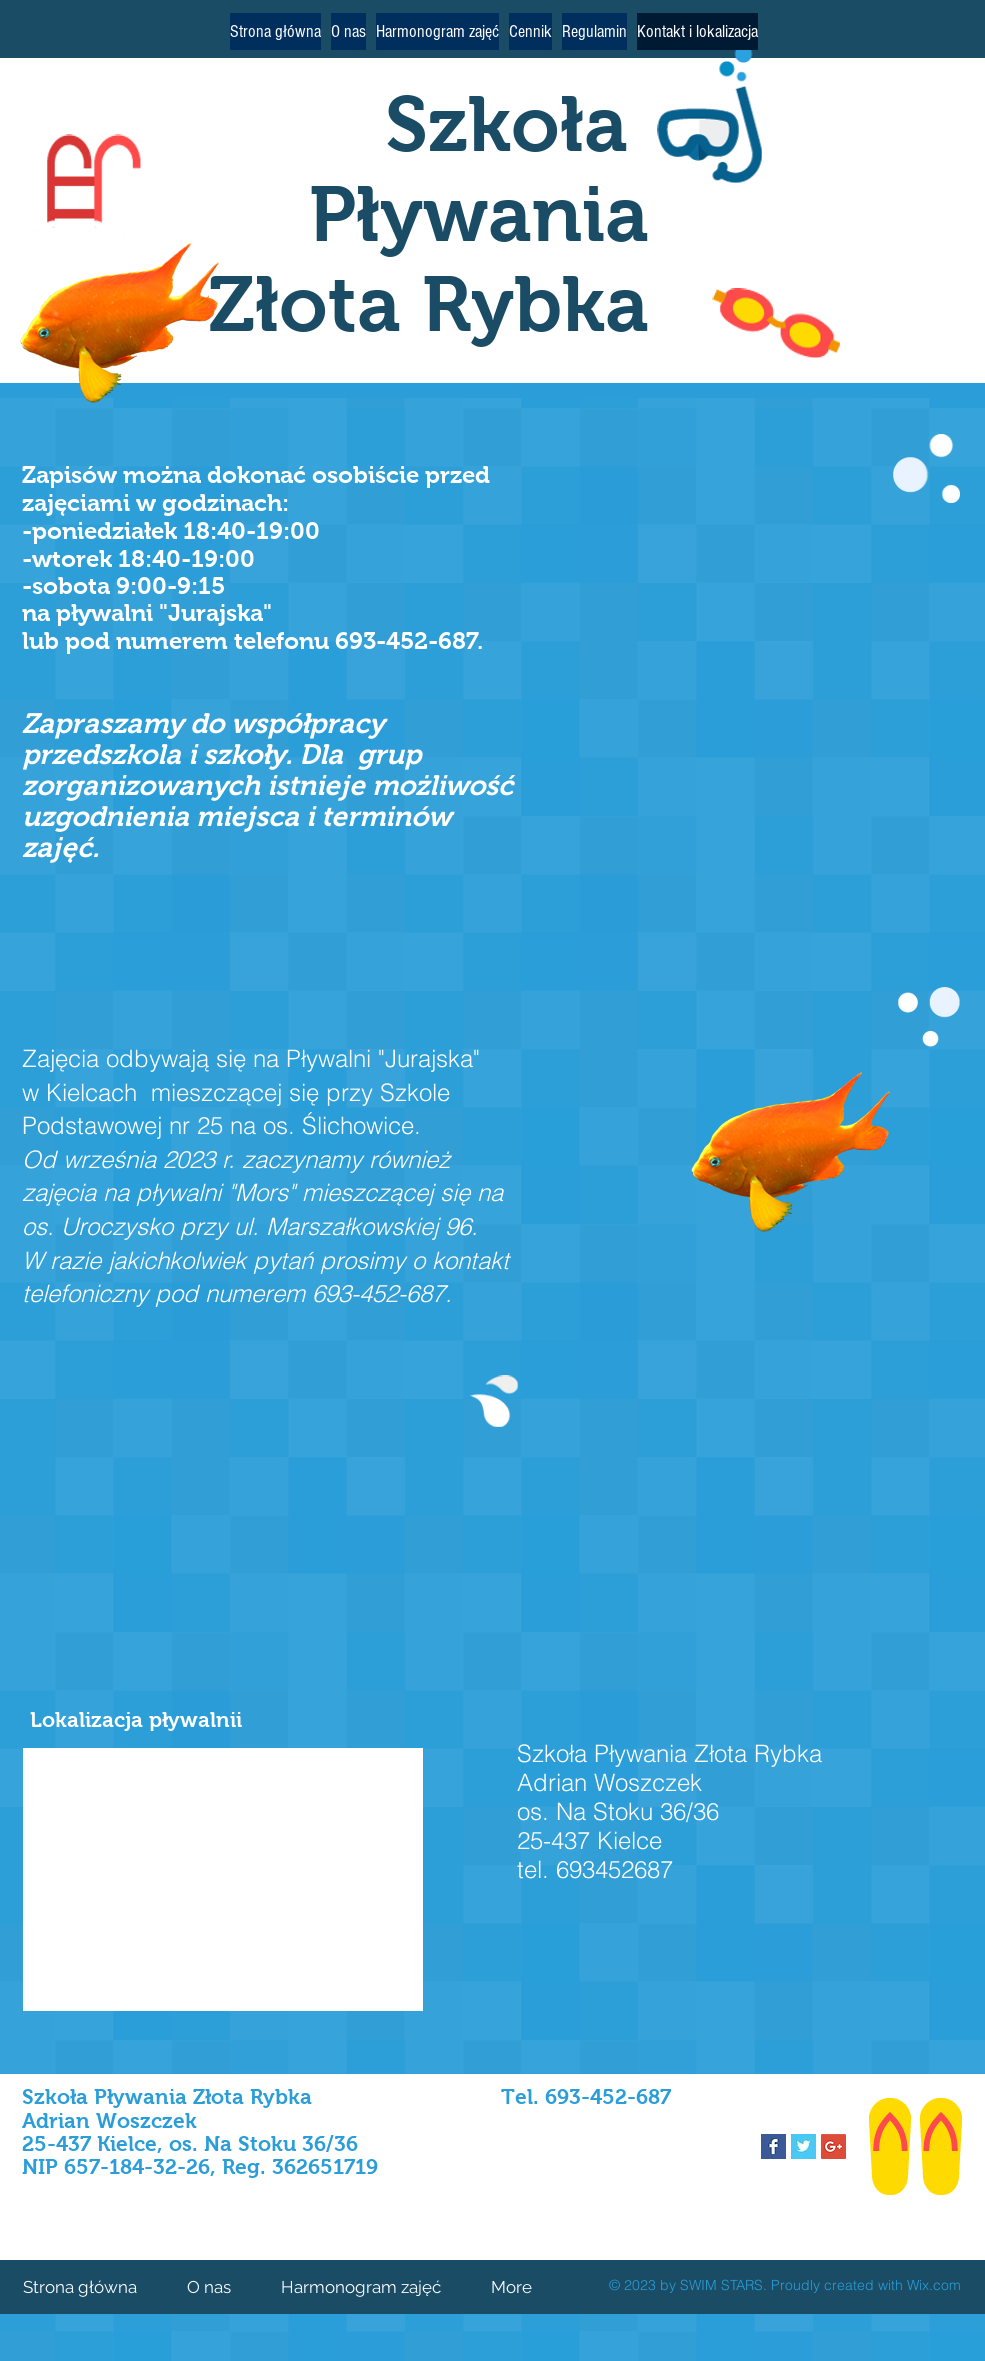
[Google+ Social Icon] (833, 2146)
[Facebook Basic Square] (773, 2146)
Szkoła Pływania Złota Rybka (429, 214)
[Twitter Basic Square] (803, 2146)
